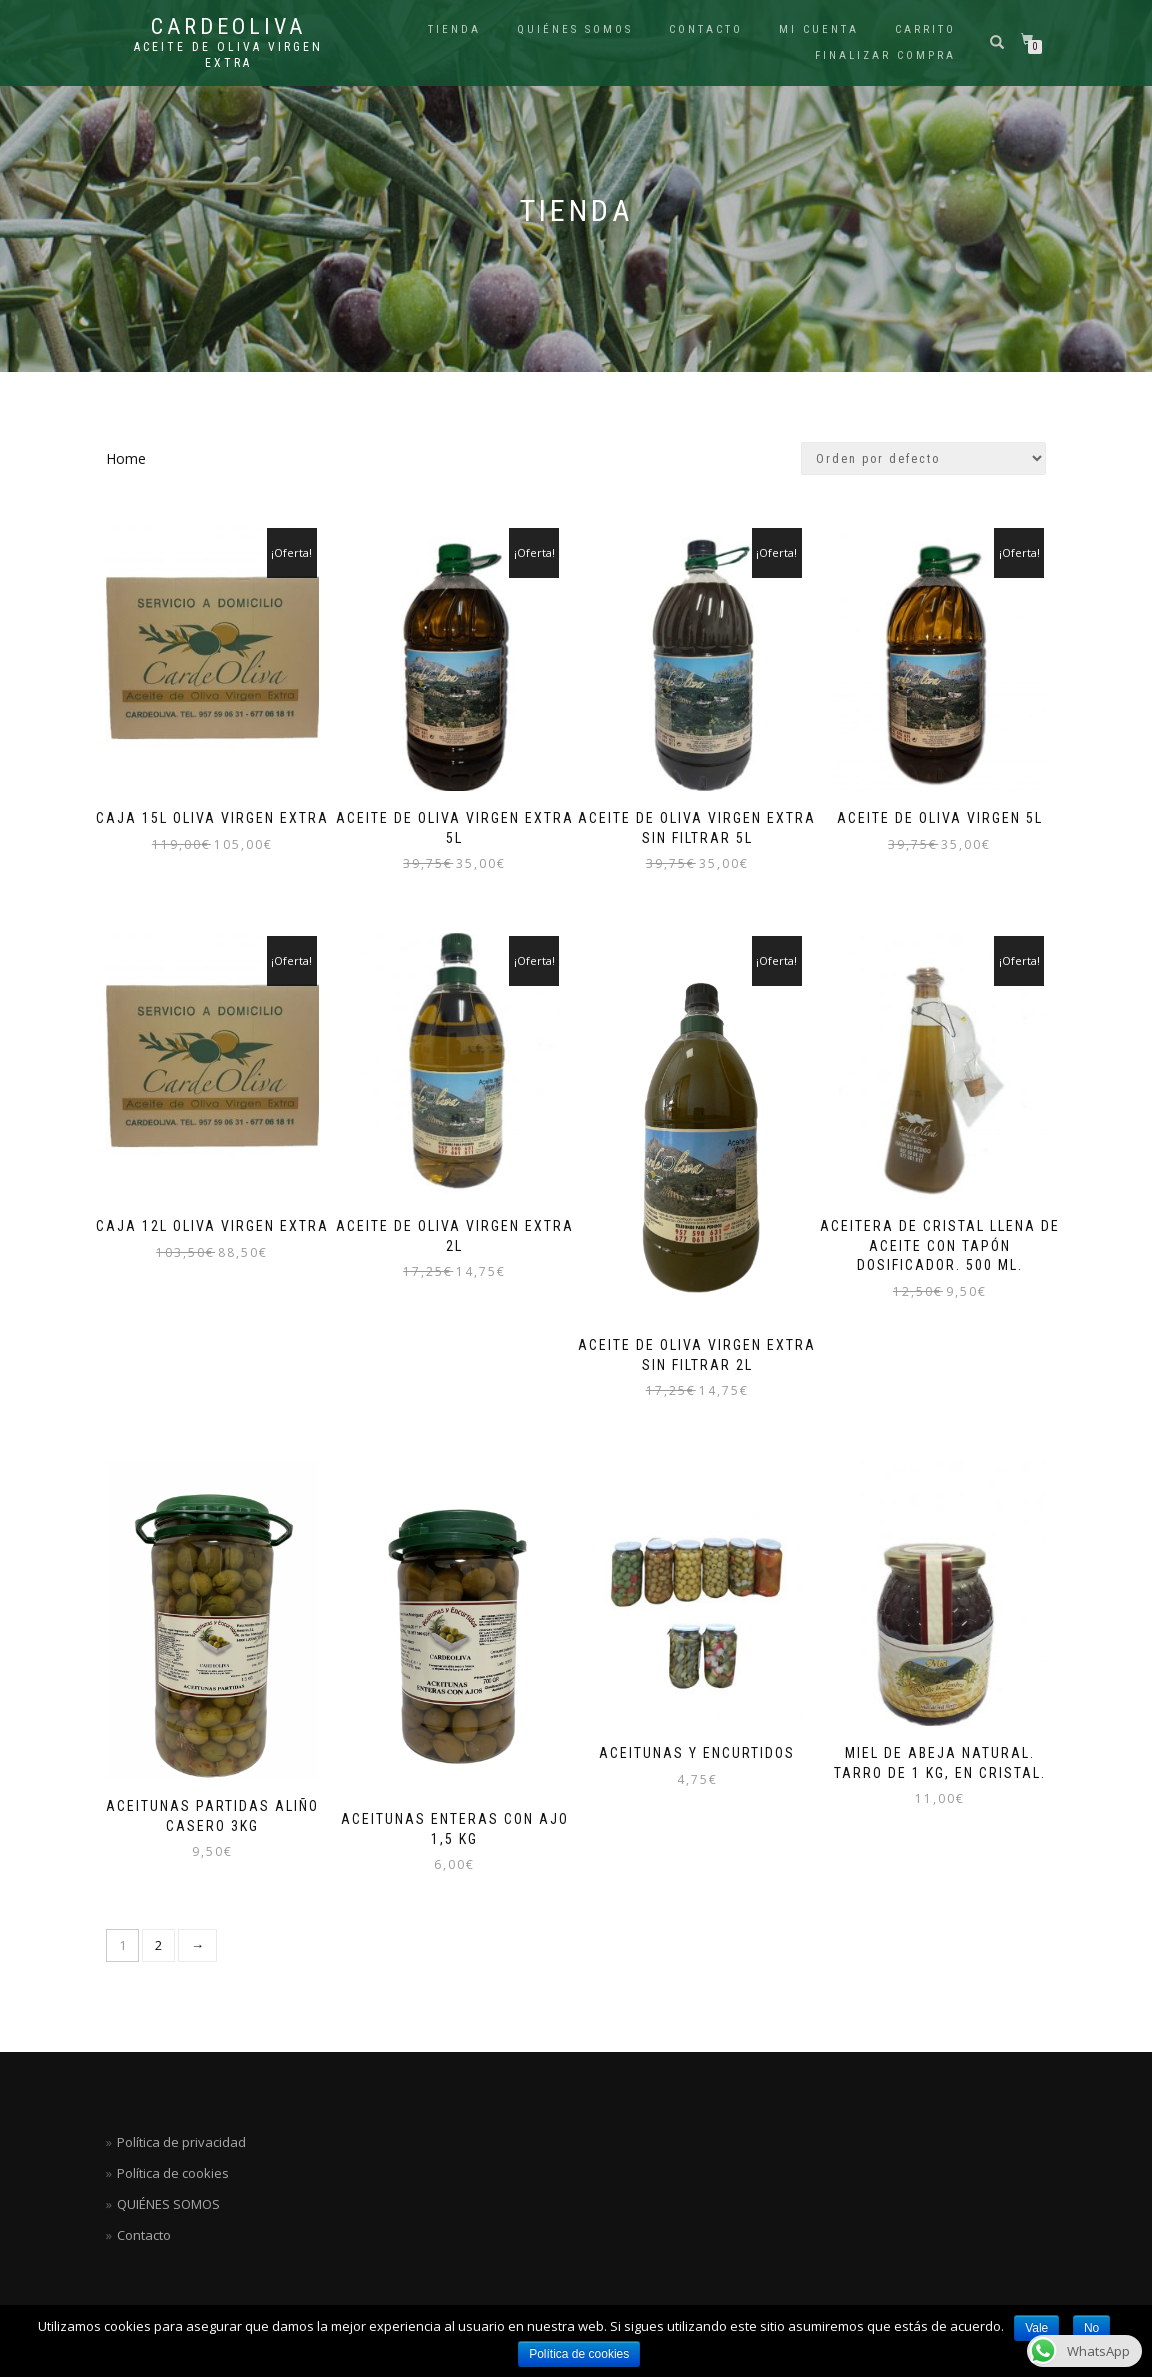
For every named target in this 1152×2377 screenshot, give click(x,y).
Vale (1036, 2328)
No (1091, 2328)
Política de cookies (579, 2354)
